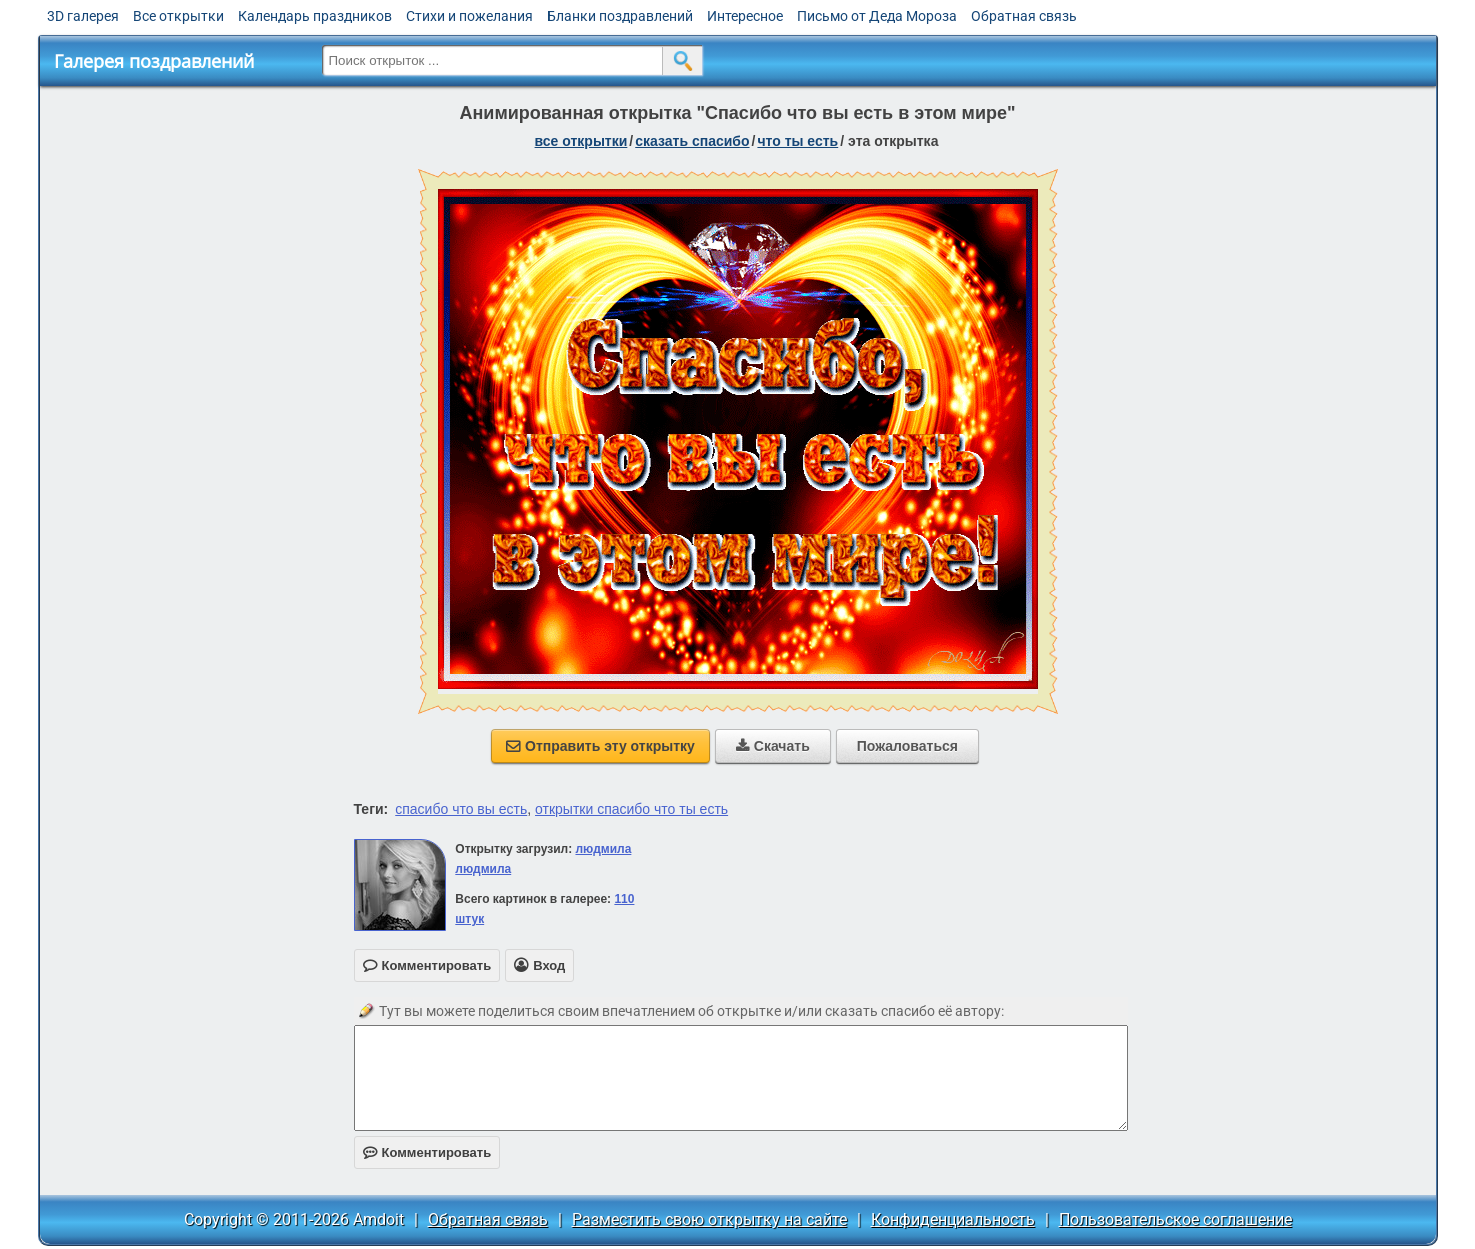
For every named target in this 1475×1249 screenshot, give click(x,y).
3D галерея (83, 16)
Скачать (773, 746)
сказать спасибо (692, 141)
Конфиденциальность (953, 1219)
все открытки (581, 141)
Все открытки (178, 16)
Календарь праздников (315, 16)
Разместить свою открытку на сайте (709, 1219)
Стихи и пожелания (469, 16)
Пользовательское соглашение (1175, 1219)
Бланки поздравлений (620, 16)
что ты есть (797, 141)
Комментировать (427, 1152)
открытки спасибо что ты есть (631, 809)
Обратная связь (1024, 16)
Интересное (745, 16)
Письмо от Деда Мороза (877, 16)
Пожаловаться (907, 746)
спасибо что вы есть (461, 809)
